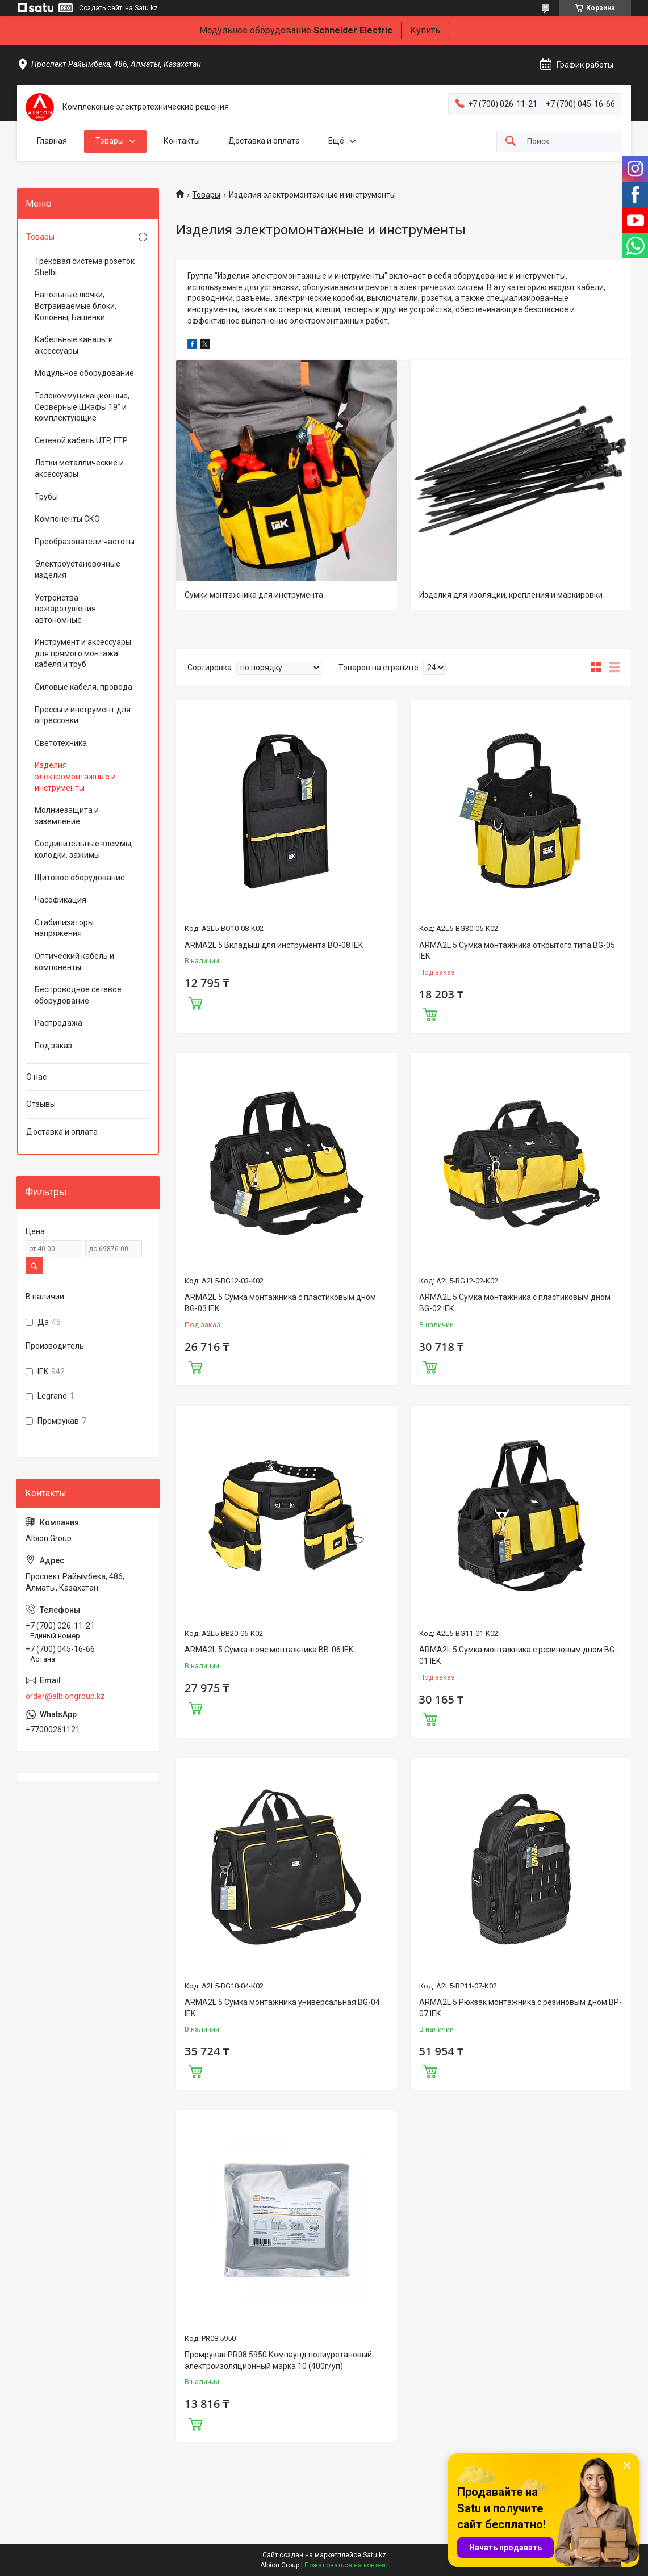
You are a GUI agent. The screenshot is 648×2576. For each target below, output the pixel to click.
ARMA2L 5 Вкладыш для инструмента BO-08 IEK (274, 945)
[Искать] (511, 141)
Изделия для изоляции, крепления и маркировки (511, 594)
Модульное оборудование (84, 372)
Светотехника (61, 743)
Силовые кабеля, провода (83, 686)
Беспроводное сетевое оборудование (78, 995)
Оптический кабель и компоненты (74, 961)
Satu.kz (374, 2555)
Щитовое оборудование (80, 877)
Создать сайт (100, 8)
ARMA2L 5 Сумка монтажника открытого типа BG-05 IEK (517, 951)
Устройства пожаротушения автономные (65, 608)
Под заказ (53, 1045)
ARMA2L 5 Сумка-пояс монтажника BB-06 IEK (269, 1649)
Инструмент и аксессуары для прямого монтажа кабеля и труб (83, 653)
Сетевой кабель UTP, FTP (81, 440)
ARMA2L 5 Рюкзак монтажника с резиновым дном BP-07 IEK (520, 2008)
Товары (109, 140)
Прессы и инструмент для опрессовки (83, 715)
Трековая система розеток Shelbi (85, 267)
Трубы (46, 496)
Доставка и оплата (264, 140)
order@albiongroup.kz (65, 1696)
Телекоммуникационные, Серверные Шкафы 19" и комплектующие (82, 406)
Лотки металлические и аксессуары (79, 468)
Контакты (182, 140)
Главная (52, 140)
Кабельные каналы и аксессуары (74, 345)
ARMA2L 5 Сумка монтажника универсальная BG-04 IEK (282, 2008)
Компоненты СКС (67, 518)
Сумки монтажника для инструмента (254, 594)
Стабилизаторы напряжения (64, 928)
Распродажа (58, 1022)
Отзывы (41, 1104)
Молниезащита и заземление (67, 815)
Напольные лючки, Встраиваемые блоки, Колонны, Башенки (75, 305)
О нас (36, 1076)
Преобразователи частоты (85, 541)
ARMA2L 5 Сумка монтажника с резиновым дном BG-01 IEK (518, 1655)
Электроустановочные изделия (77, 569)
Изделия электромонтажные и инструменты (75, 776)
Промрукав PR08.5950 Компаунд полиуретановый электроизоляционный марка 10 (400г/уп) (278, 2360)
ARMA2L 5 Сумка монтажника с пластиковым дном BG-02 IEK (515, 1303)
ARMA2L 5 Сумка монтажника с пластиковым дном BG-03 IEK (280, 1303)
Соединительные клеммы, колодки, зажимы (84, 849)
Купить (425, 30)
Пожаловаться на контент (346, 2565)
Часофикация (60, 899)
